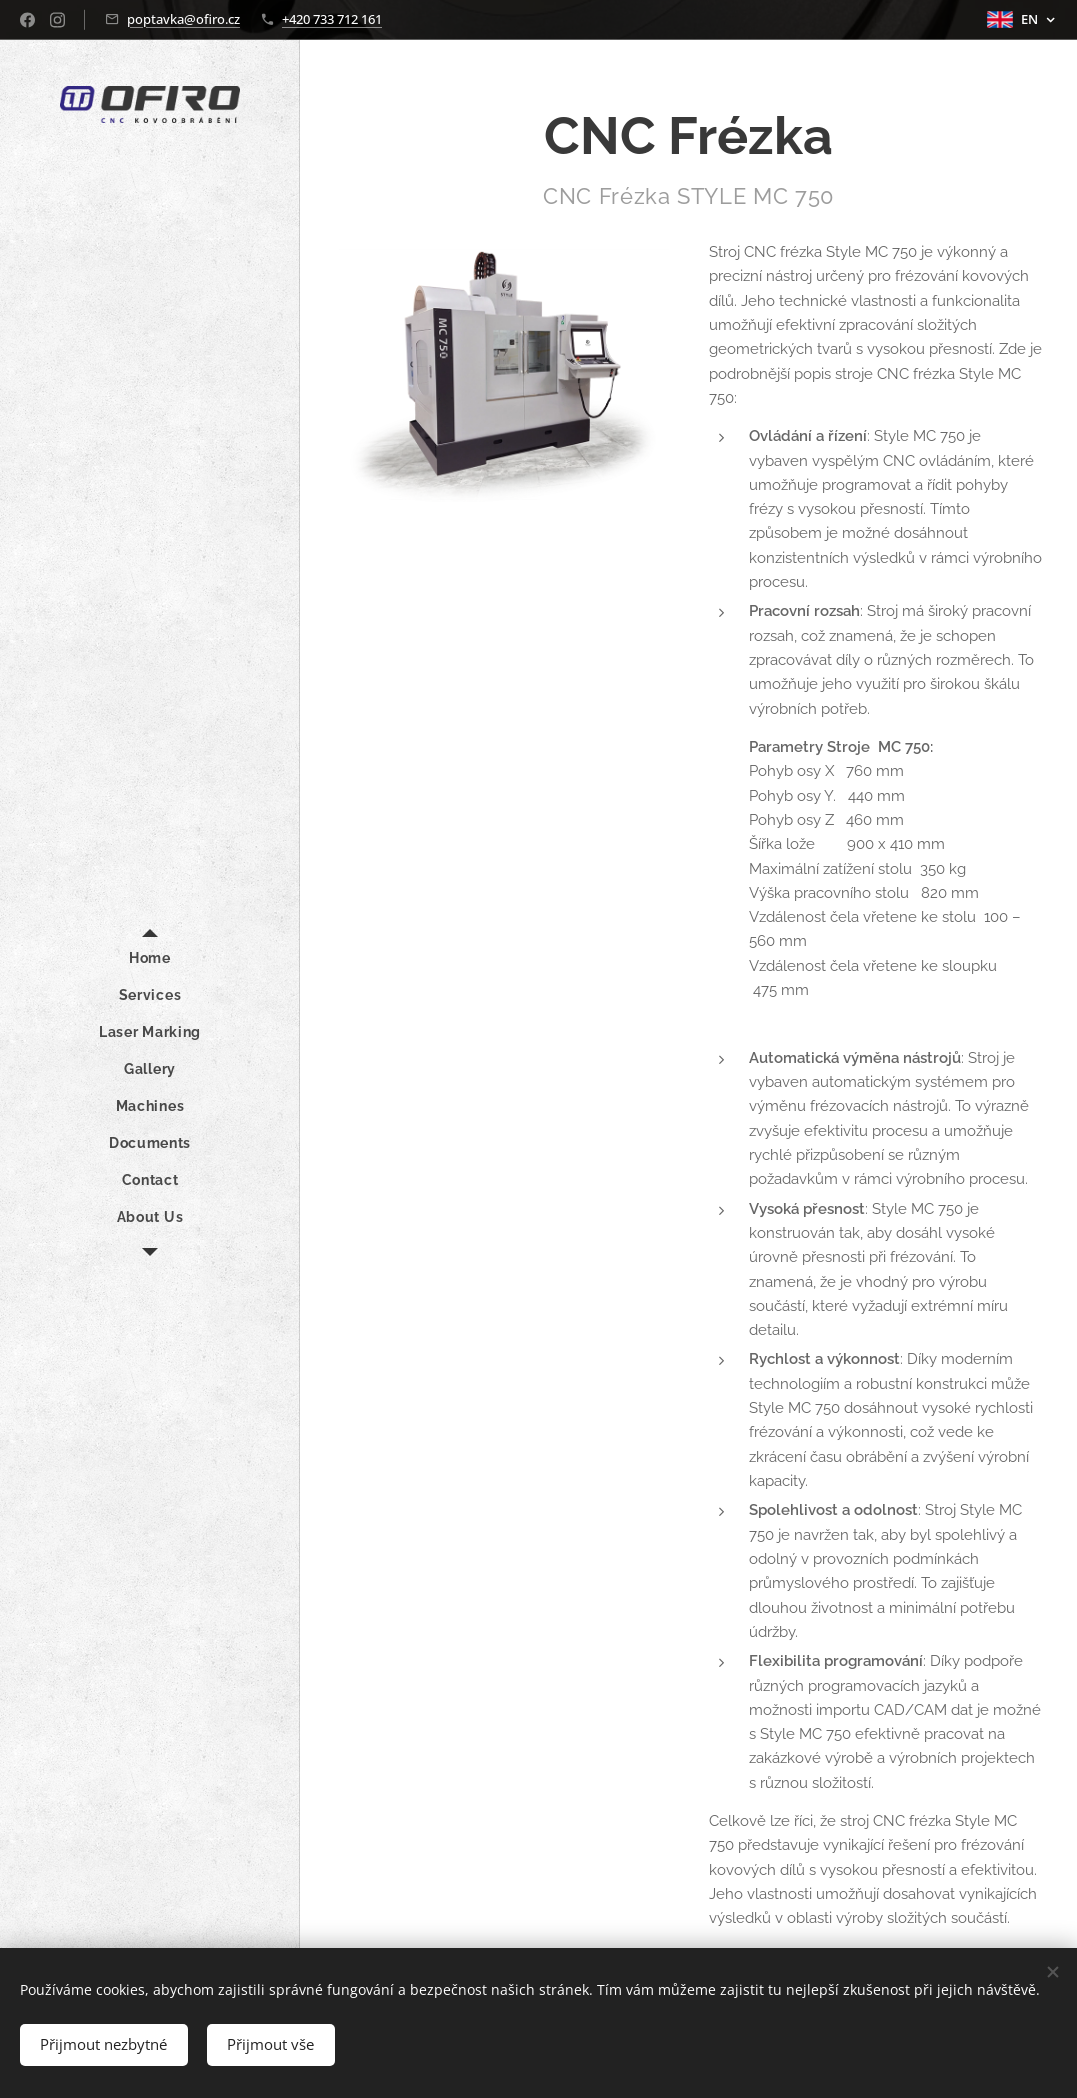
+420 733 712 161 (332, 19)
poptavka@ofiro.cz (183, 19)
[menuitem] (150, 958)
